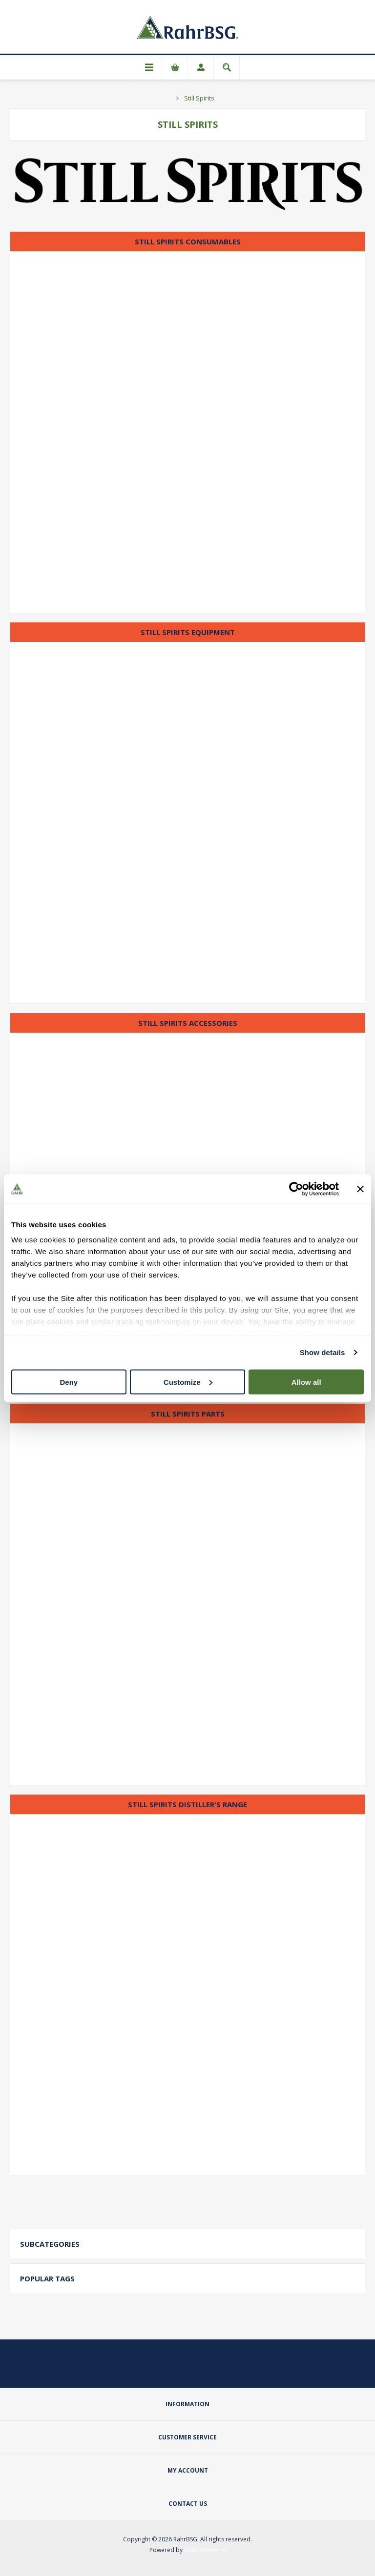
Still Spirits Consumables (188, 241)
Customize (188, 1382)
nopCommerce (205, 2550)
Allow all (306, 1382)
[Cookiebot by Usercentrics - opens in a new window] (296, 1188)
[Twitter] (164, 2370)
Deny (69, 1382)
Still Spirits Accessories (187, 1023)
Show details (322, 1352)
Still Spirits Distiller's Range (187, 1804)
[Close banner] (360, 1188)
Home (166, 98)
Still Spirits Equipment (188, 632)
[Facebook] (187, 2370)
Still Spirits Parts (188, 1413)
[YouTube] (211, 2370)
